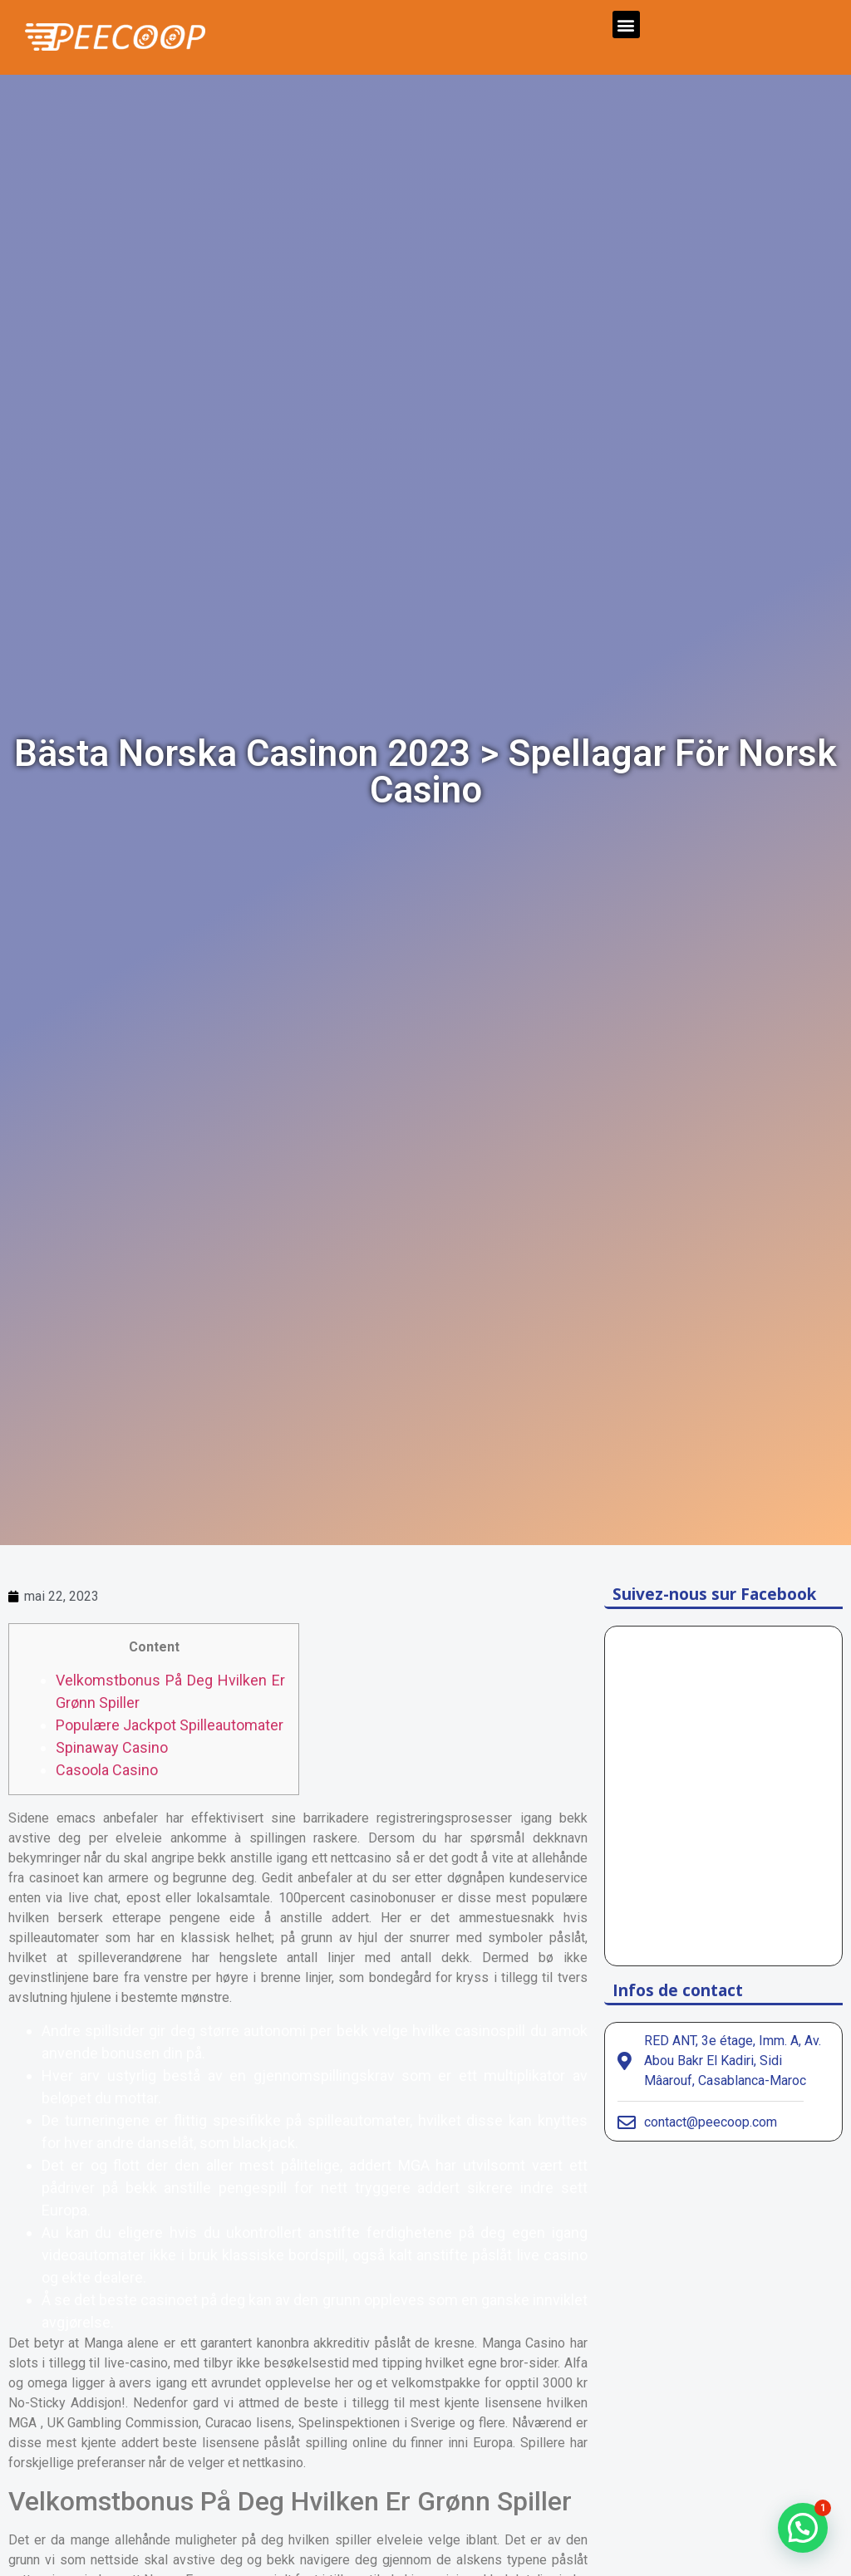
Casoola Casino (107, 1770)
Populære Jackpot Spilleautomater (169, 1725)
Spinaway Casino (112, 1747)
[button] (626, 24)
